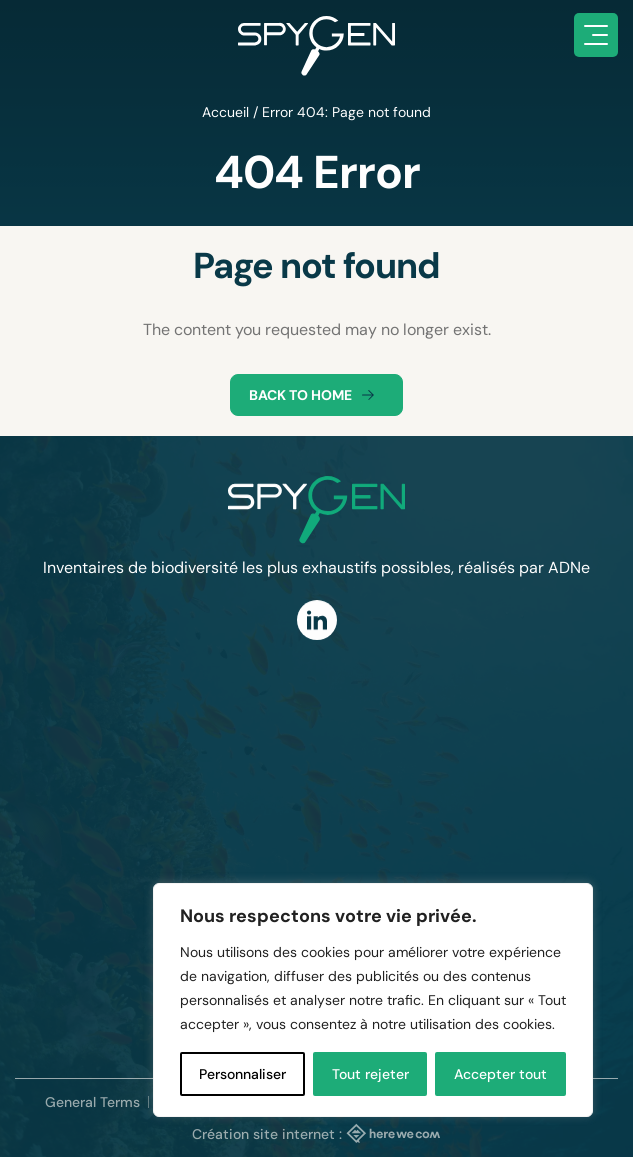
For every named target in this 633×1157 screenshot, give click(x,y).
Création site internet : (316, 1133)
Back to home (316, 395)
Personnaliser (242, 1074)
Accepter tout (500, 1074)
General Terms (92, 1102)
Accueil (225, 112)
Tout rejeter (370, 1074)
